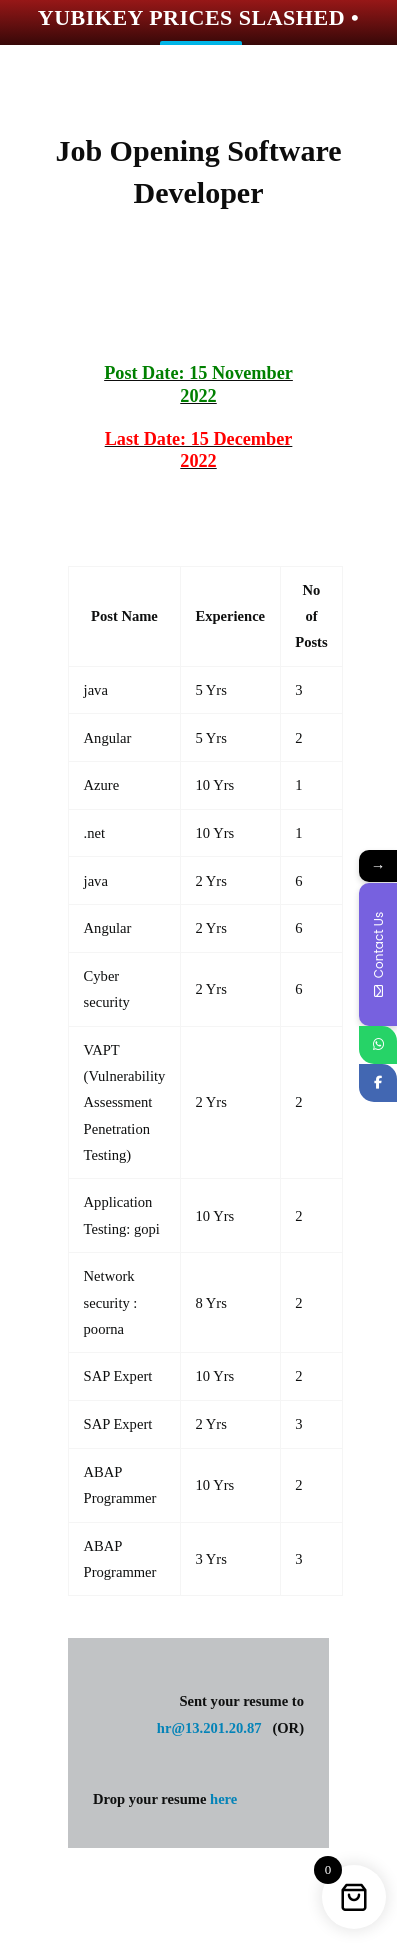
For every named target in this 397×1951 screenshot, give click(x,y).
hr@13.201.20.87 (209, 1728)
